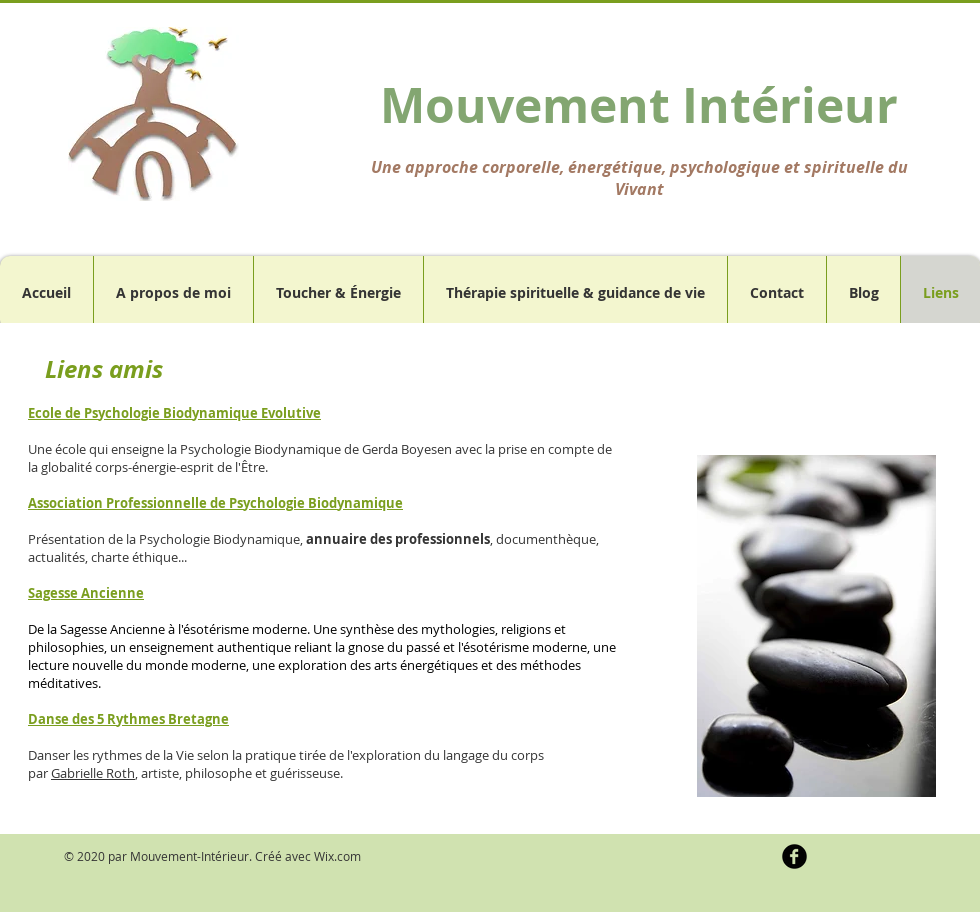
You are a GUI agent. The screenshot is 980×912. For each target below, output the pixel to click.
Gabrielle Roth (93, 773)
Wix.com (337, 856)
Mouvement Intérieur (639, 105)
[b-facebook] (794, 856)
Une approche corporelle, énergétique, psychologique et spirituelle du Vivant (639, 178)
